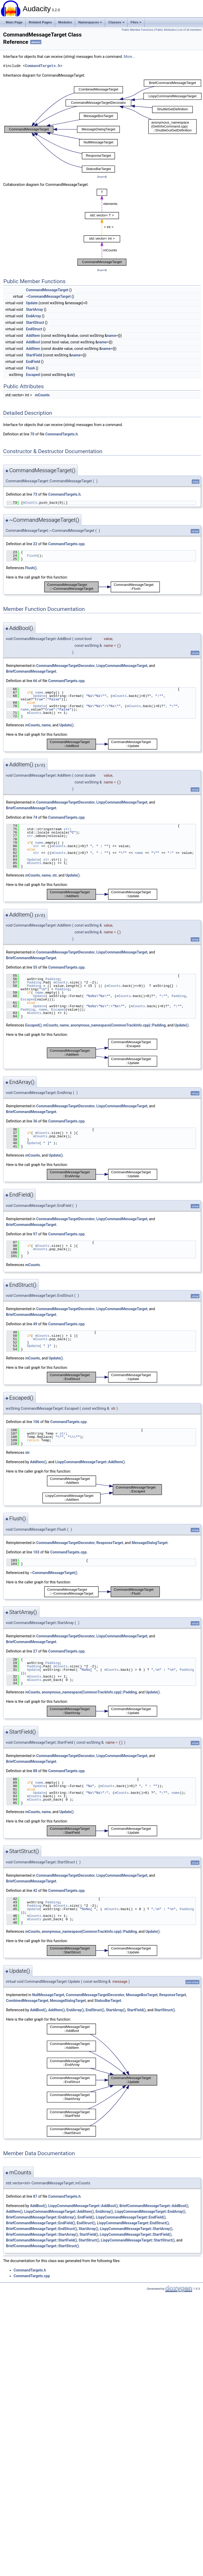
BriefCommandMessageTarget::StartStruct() (42, 2246)
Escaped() (33, 1025)
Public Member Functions (137, 30)
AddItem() (38, 1462)
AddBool (33, 342)
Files (136, 22)
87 (35, 2196)
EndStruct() (95, 2010)
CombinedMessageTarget (27, 2000)
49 (35, 1324)
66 (35, 681)
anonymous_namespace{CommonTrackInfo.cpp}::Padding (118, 1025)
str (71, 375)
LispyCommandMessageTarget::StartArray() (136, 2229)
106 (36, 1422)
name (111, 335)
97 (35, 1234)
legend (102, 176)
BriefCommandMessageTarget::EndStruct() (41, 2229)
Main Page (14, 22)
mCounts (42, 395)
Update (32, 303)
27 (35, 1651)
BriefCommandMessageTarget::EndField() (40, 2223)
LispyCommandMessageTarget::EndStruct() (133, 2223)
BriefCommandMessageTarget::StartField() (41, 2240)
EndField (33, 362)
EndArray (33, 316)
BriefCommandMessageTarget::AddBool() (154, 2206)
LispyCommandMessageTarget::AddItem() (90, 1462)
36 (35, 1121)
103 (36, 1552)
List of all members (190, 30)
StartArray (34, 309)
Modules (65, 22)
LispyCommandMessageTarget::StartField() (135, 2234)
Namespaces (90, 22)
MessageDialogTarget (150, 1543)
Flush (30, 368)
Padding (52, 979)
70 (32, 434)
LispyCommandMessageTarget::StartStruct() (138, 2240)
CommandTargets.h (42, 65)
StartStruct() (164, 2010)
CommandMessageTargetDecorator (65, 666)
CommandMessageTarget (47, 290)
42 (35, 1890)
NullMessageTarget (48, 1995)
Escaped (33, 375)
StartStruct (35, 322)
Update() (66, 725)
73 (35, 494)
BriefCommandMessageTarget (31, 671)
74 (35, 817)
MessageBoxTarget (142, 1995)
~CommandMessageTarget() (53, 1573)
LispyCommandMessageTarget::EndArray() (150, 2211)
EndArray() (75, 2010)
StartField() (136, 2010)
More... (129, 56)
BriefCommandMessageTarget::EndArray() (41, 2217)
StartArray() (116, 2010)
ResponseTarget (109, 1543)
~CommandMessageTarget (48, 296)
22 (35, 544)
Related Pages (40, 22)
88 (35, 1771)
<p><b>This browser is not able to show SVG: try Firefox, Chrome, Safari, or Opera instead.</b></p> (103, 126)
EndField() (85, 2217)
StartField (34, 355)
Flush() (31, 568)
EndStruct (34, 329)
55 (35, 967)
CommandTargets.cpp (66, 544)
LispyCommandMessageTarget (121, 666)
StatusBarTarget (107, 2000)
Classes (116, 22)
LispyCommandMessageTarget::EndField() (130, 2217)
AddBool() (38, 2010)
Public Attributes (165, 30)
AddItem (33, 335)
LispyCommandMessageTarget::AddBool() (83, 2206)
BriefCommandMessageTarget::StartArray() (42, 2234)
